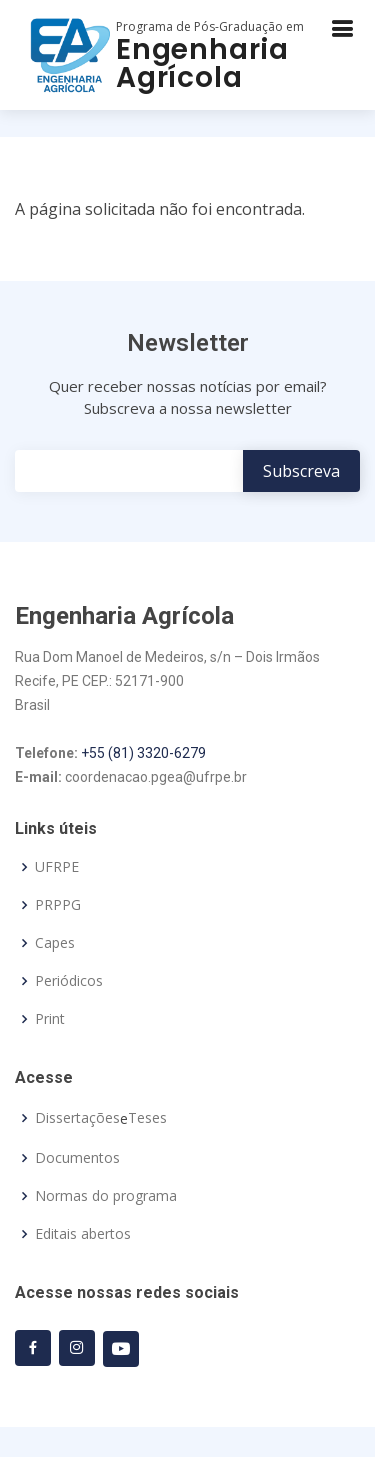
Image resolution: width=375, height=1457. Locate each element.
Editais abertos (83, 1234)
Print (50, 1019)
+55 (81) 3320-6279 (143, 753)
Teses (147, 1118)
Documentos (77, 1158)
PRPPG (58, 905)
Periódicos (69, 981)
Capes (55, 943)
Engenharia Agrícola (202, 63)
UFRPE (57, 867)
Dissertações (77, 1118)
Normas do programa (106, 1196)
